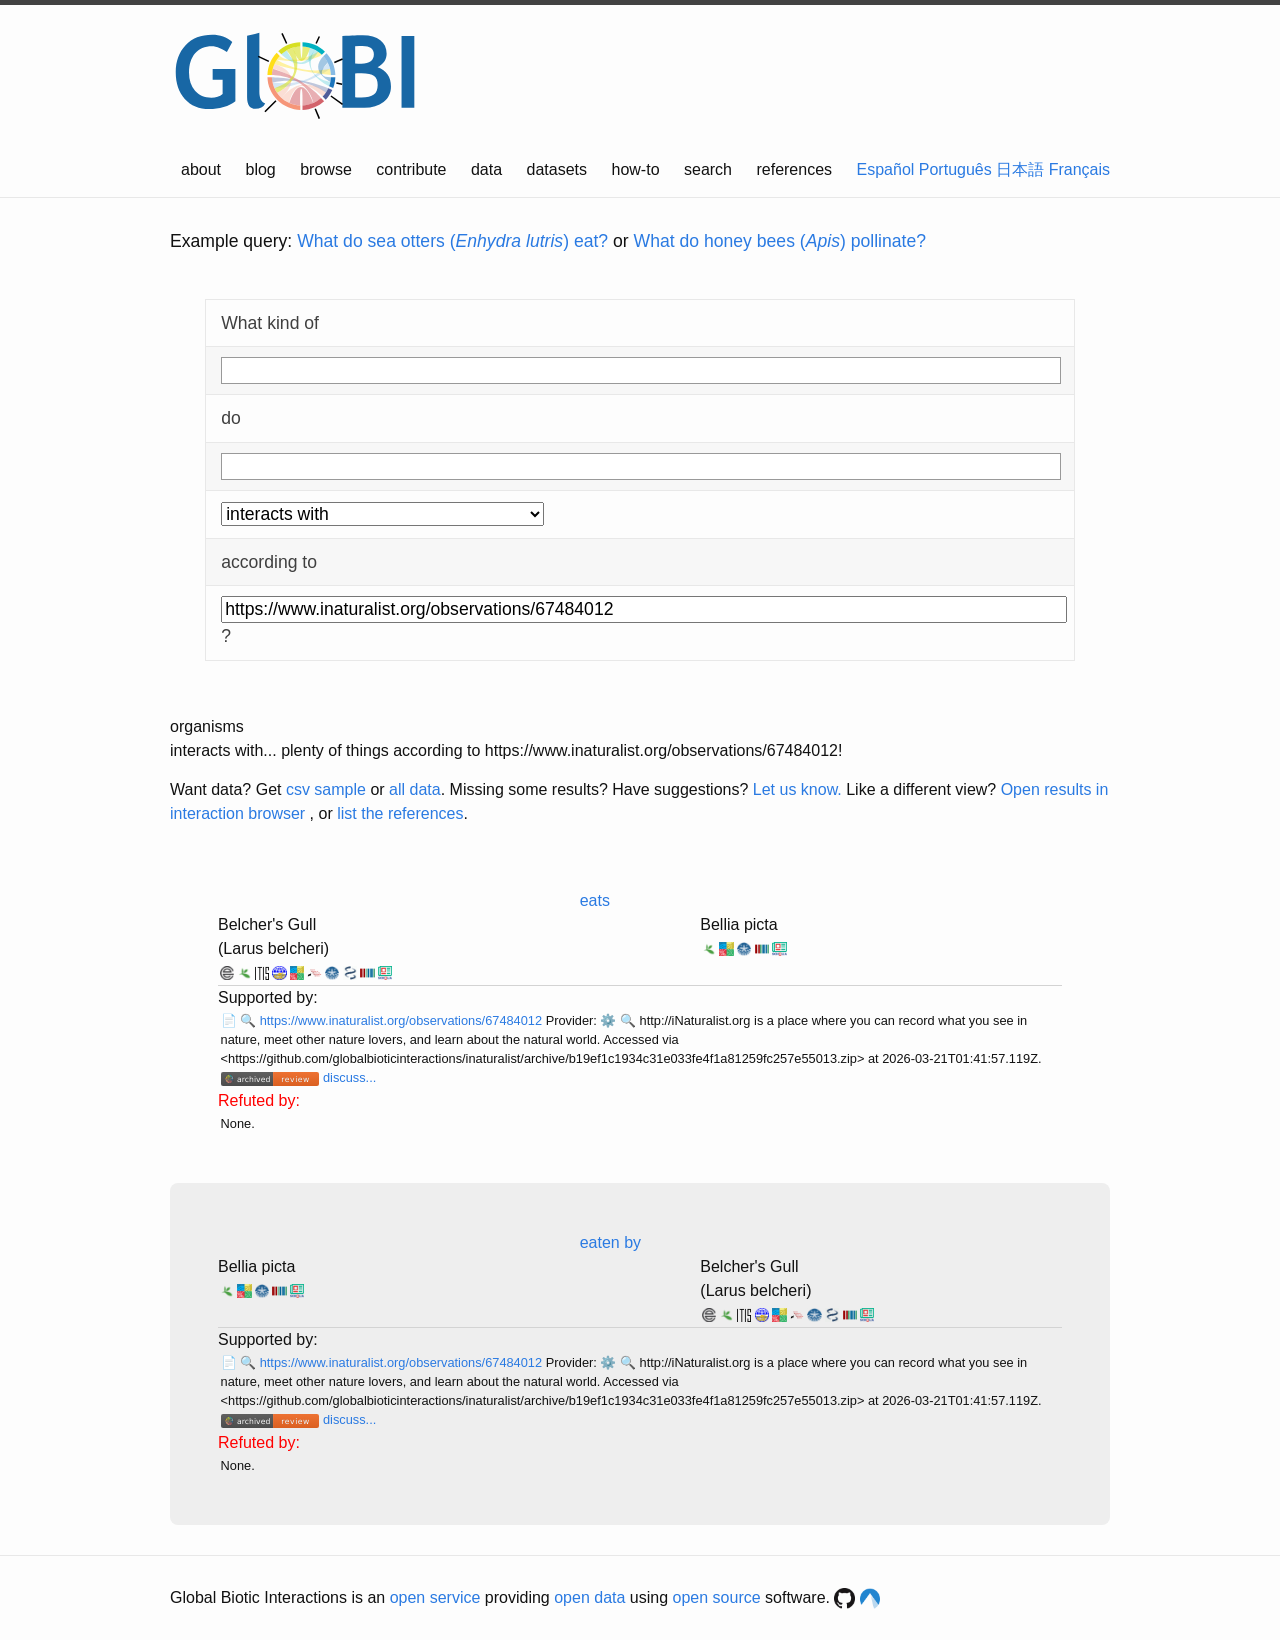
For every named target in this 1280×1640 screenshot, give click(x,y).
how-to (636, 169)
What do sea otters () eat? (452, 241)
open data (589, 1597)
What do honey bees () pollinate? (780, 241)
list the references (400, 813)
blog (261, 169)
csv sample (326, 789)
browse (326, 169)
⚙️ (608, 1020)
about (201, 169)
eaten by (610, 1242)
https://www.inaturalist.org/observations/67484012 (403, 1020)
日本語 (1020, 169)
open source (717, 1597)
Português (955, 169)
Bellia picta (738, 924)
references (794, 169)
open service (435, 1597)
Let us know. (797, 789)
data (486, 169)
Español (886, 169)
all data (415, 789)
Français (1079, 169)
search (708, 169)
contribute (411, 169)
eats (595, 900)
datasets (557, 169)
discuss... (349, 1077)
